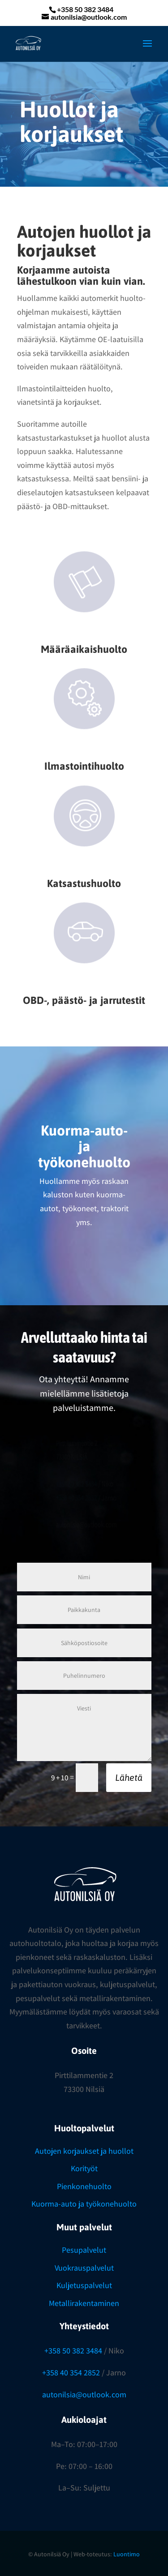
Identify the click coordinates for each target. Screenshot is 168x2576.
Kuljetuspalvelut (84, 2285)
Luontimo (126, 2554)
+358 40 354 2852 (71, 2372)
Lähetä (128, 1777)
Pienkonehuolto (84, 2186)
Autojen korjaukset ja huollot (84, 2151)
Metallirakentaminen (84, 2303)
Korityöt (84, 2168)
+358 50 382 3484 (73, 2350)
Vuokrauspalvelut (84, 2268)
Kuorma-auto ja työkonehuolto (84, 2204)
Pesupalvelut (84, 2250)
